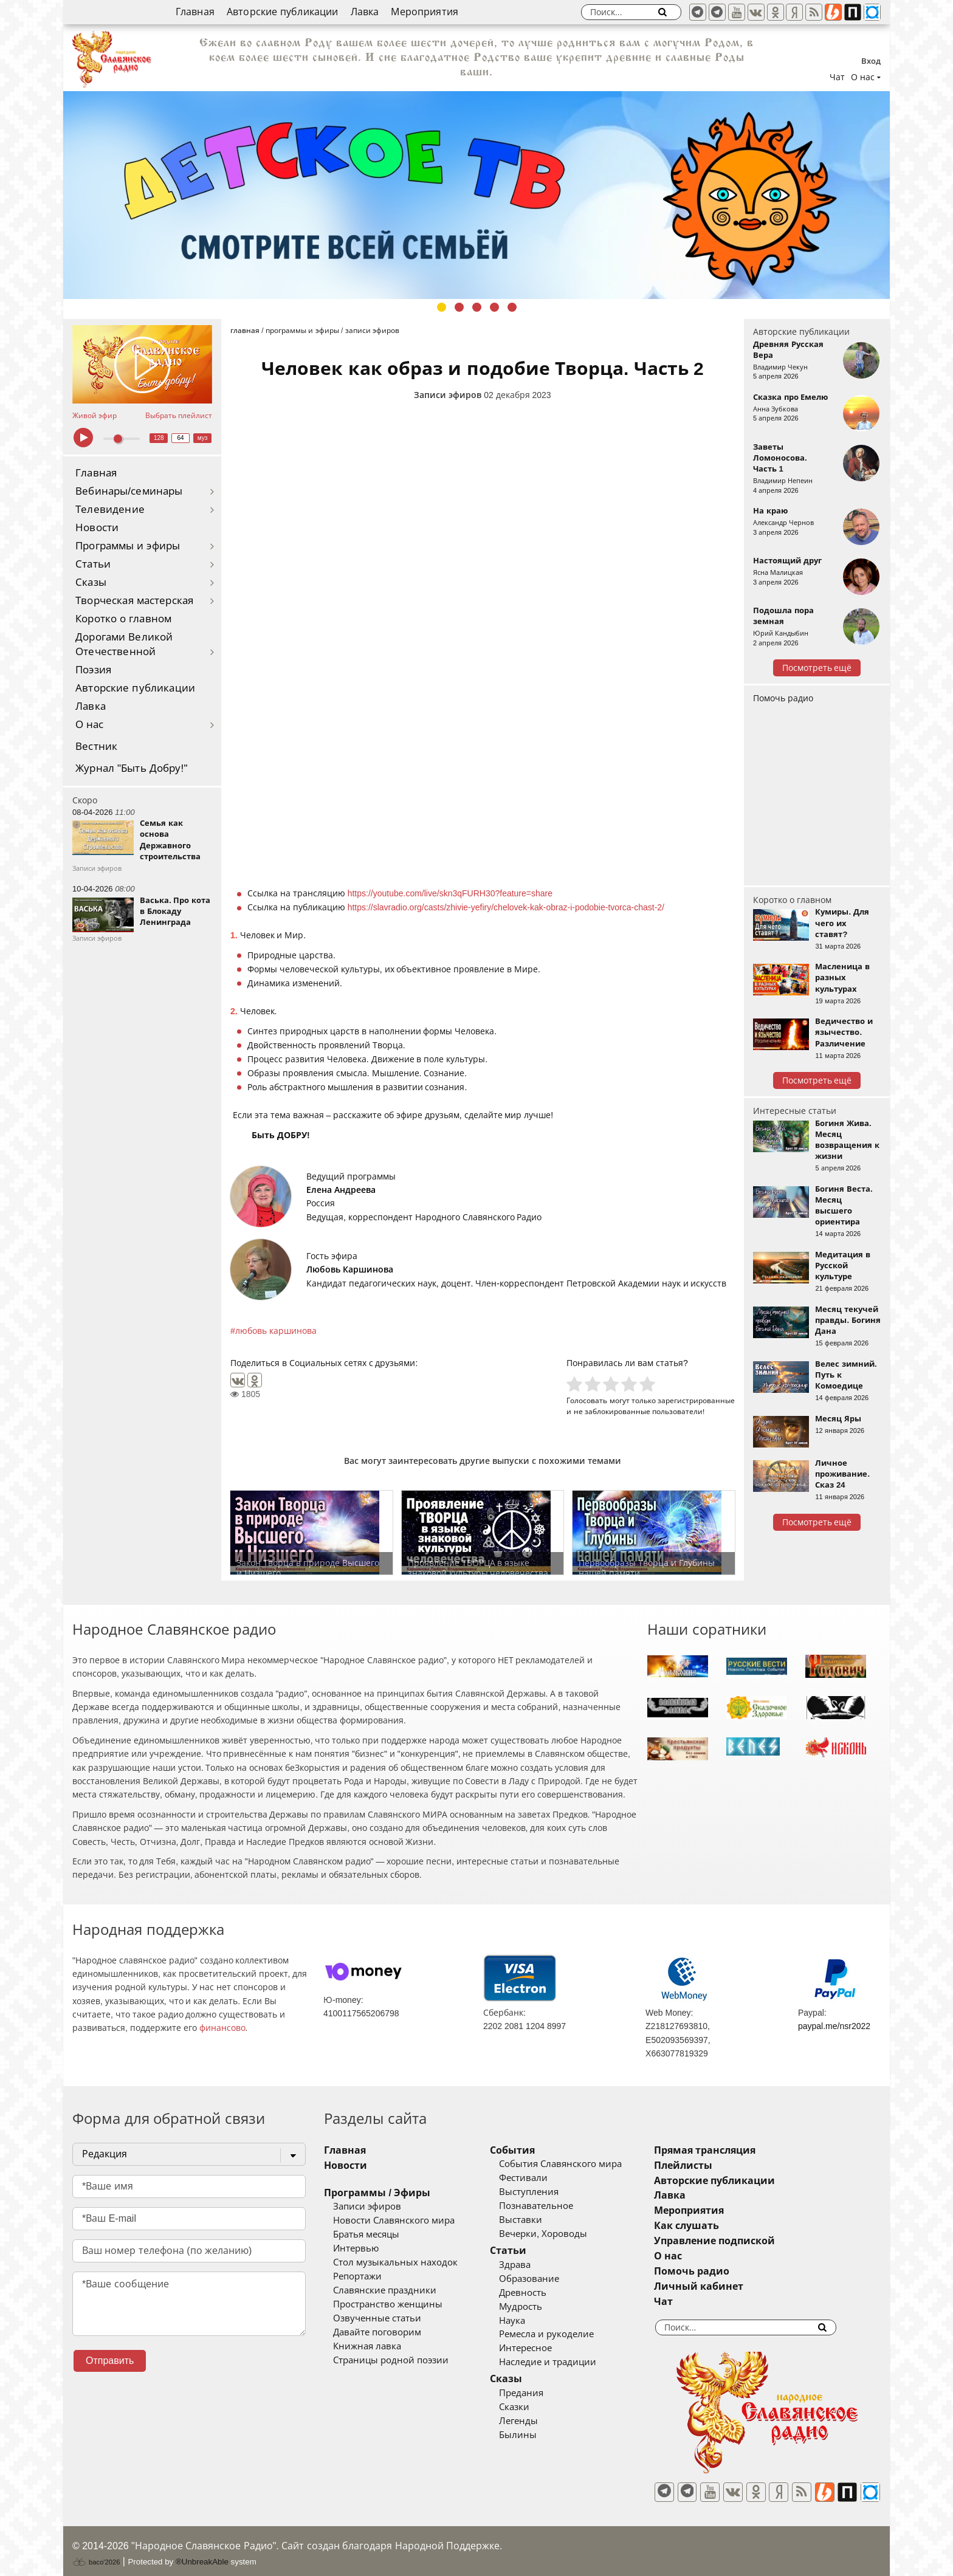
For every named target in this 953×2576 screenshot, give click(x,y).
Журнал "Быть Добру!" (131, 768)
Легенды (536, 2421)
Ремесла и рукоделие (564, 2334)
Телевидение (110, 509)
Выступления (546, 2192)
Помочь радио (783, 698)
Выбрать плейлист (178, 415)
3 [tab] (476, 307)
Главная (195, 12)
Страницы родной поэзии (391, 2360)
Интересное (543, 2348)
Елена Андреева (341, 1190)
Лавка (365, 12)
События (529, 2150)
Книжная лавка (367, 2346)
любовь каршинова (276, 1331)
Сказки (532, 2407)
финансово (222, 2028)
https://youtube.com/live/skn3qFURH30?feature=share (450, 893)
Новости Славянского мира (394, 2220)
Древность (540, 2293)
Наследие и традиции (565, 2362)
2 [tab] (459, 307)
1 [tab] (441, 307)
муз (203, 437)
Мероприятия (424, 12)
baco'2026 (96, 2554)
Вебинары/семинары (129, 491)
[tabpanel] (476, 195)
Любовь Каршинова (349, 1269)
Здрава (532, 2265)
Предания (539, 2393)
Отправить (110, 2360)
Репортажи (357, 2276)
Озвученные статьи (377, 2318)
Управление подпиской (749, 2241)
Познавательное (554, 2206)
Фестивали (541, 2178)
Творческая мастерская (134, 600)
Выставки (538, 2220)
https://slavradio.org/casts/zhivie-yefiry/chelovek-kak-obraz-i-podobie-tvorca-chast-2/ (506, 907)
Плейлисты (718, 2165)
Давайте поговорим (377, 2332)
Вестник (96, 746)
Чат (837, 77)
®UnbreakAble (202, 2553)
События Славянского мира (578, 2164)
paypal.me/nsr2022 (834, 2026)
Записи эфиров (447, 395)
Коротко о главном (123, 619)
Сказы (90, 582)
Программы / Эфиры (377, 2193)
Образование (547, 2279)
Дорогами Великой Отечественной (124, 644)
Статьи (93, 564)
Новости (97, 528)
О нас (89, 724)
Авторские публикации (283, 12)
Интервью (356, 2248)
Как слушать (721, 2226)
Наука (530, 2321)
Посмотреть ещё (817, 668)
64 (180, 437)
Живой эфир (94, 415)
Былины (535, 2435)
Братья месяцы (366, 2234)
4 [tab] (494, 307)
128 (159, 437)
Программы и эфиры (127, 546)
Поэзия (93, 670)
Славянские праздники (384, 2290)
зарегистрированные (696, 1400)
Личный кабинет (734, 2286)
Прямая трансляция (740, 2150)
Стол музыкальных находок (395, 2262)
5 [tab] (512, 307)
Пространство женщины (387, 2304)
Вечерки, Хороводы (561, 2234)
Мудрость (538, 2307)
